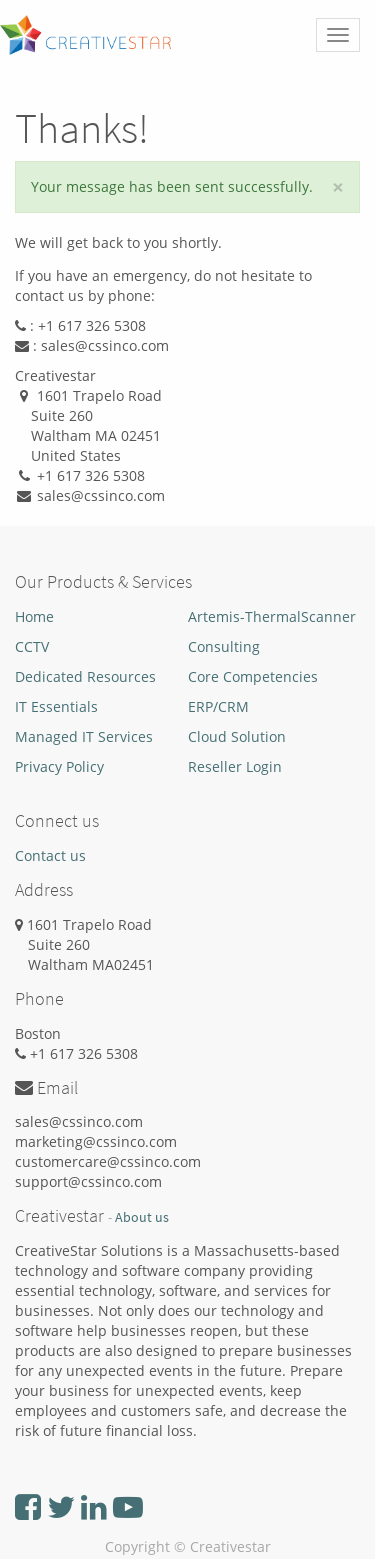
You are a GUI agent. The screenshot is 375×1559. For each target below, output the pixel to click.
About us (142, 1217)
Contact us (50, 855)
